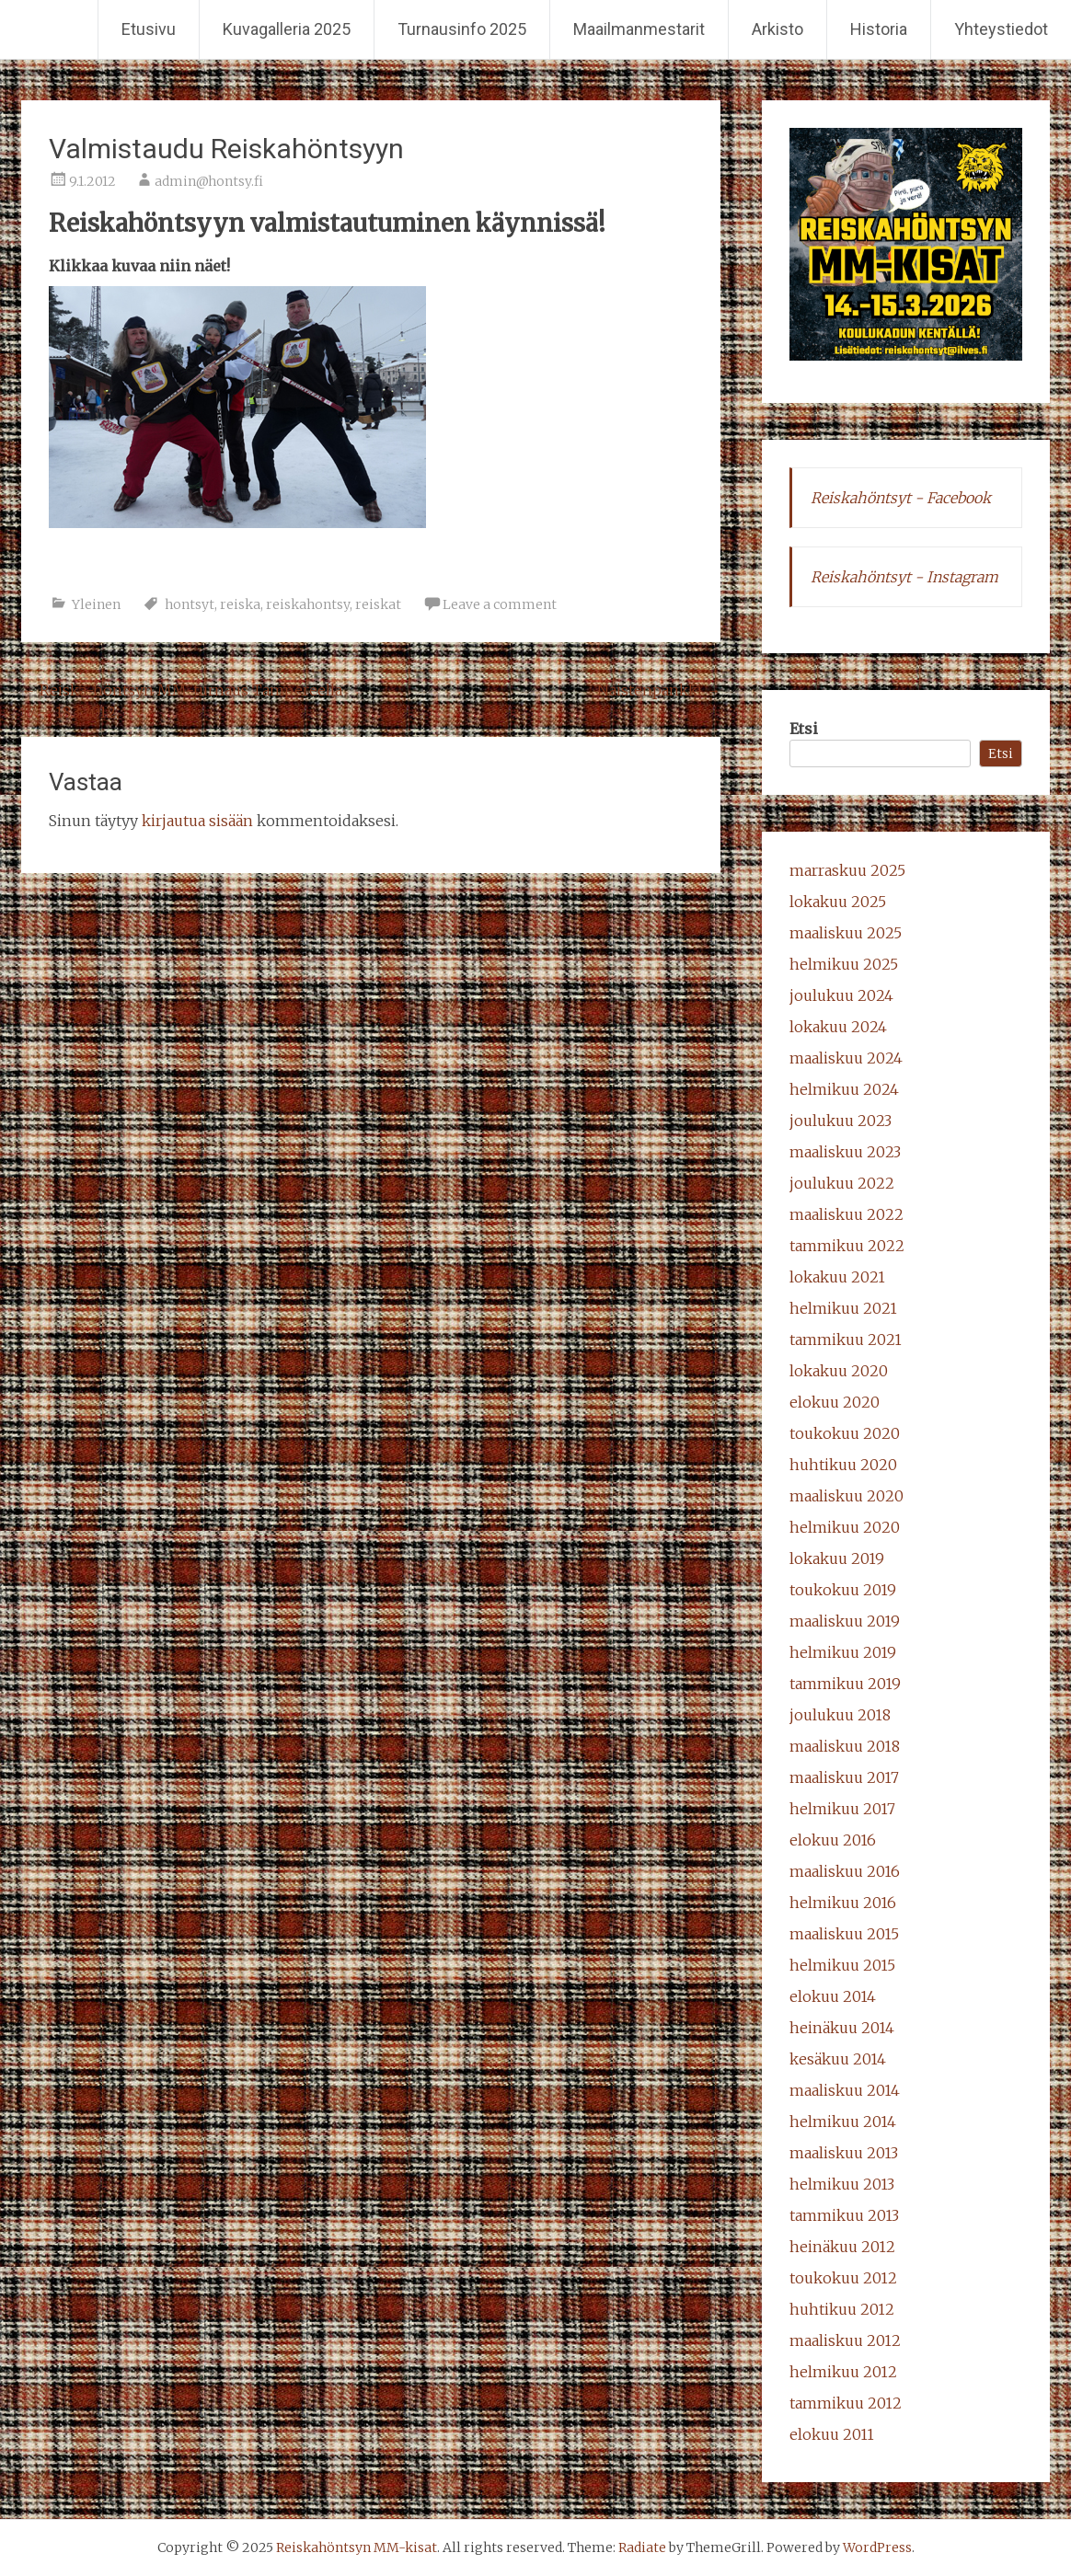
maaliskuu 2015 (844, 1934)
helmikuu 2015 (842, 1965)
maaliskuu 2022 (846, 1214)
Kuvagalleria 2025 (287, 29)
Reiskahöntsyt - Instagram (904, 577)
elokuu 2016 (832, 1840)
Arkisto (777, 29)
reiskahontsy (308, 604)
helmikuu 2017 (842, 1809)
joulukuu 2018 (840, 1715)
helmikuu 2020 (844, 1527)
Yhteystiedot (1001, 29)
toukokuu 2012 (843, 2278)
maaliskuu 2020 (846, 1496)
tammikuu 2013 (844, 2215)
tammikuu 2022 (846, 1245)
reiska (240, 604)
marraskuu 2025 (847, 870)
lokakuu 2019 (836, 1558)
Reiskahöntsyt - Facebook (901, 498)
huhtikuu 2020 (843, 1464)
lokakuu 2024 (838, 1027)
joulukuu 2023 (840, 1120)
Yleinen (96, 604)
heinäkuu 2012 (842, 2246)
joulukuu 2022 (841, 1183)
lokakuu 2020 (838, 1371)
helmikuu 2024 (844, 1089)
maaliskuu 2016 (844, 1871)
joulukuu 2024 (841, 995)
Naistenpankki (658, 690)
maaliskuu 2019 (844, 1621)
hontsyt (189, 604)
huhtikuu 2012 (841, 2309)
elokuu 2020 (834, 1402)
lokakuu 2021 (837, 1277)
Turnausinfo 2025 (461, 29)
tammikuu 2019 (845, 1683)
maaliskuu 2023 (845, 1152)
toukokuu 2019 (842, 1590)
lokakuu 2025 (837, 901)
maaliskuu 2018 (844, 1746)
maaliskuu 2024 (846, 1058)
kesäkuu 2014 (837, 2059)
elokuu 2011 (831, 2434)
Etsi (803, 728)
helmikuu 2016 (842, 1902)
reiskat (378, 604)
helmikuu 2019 (842, 1652)
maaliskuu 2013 (843, 2153)
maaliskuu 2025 (845, 933)
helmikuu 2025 (843, 964)
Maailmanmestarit (639, 29)
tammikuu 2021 (845, 1339)
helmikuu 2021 (843, 1308)
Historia (878, 29)
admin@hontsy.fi (209, 181)
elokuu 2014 (832, 1996)
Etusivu (148, 29)
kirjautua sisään (197, 820)
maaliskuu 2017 (844, 1777)
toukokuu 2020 (844, 1433)
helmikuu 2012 (843, 2372)
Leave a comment (500, 604)
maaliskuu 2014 (844, 2090)
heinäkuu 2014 (841, 2027)
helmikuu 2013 (841, 2184)
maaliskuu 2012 (845, 2340)
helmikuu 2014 (842, 2121)
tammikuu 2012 (845, 2403)
